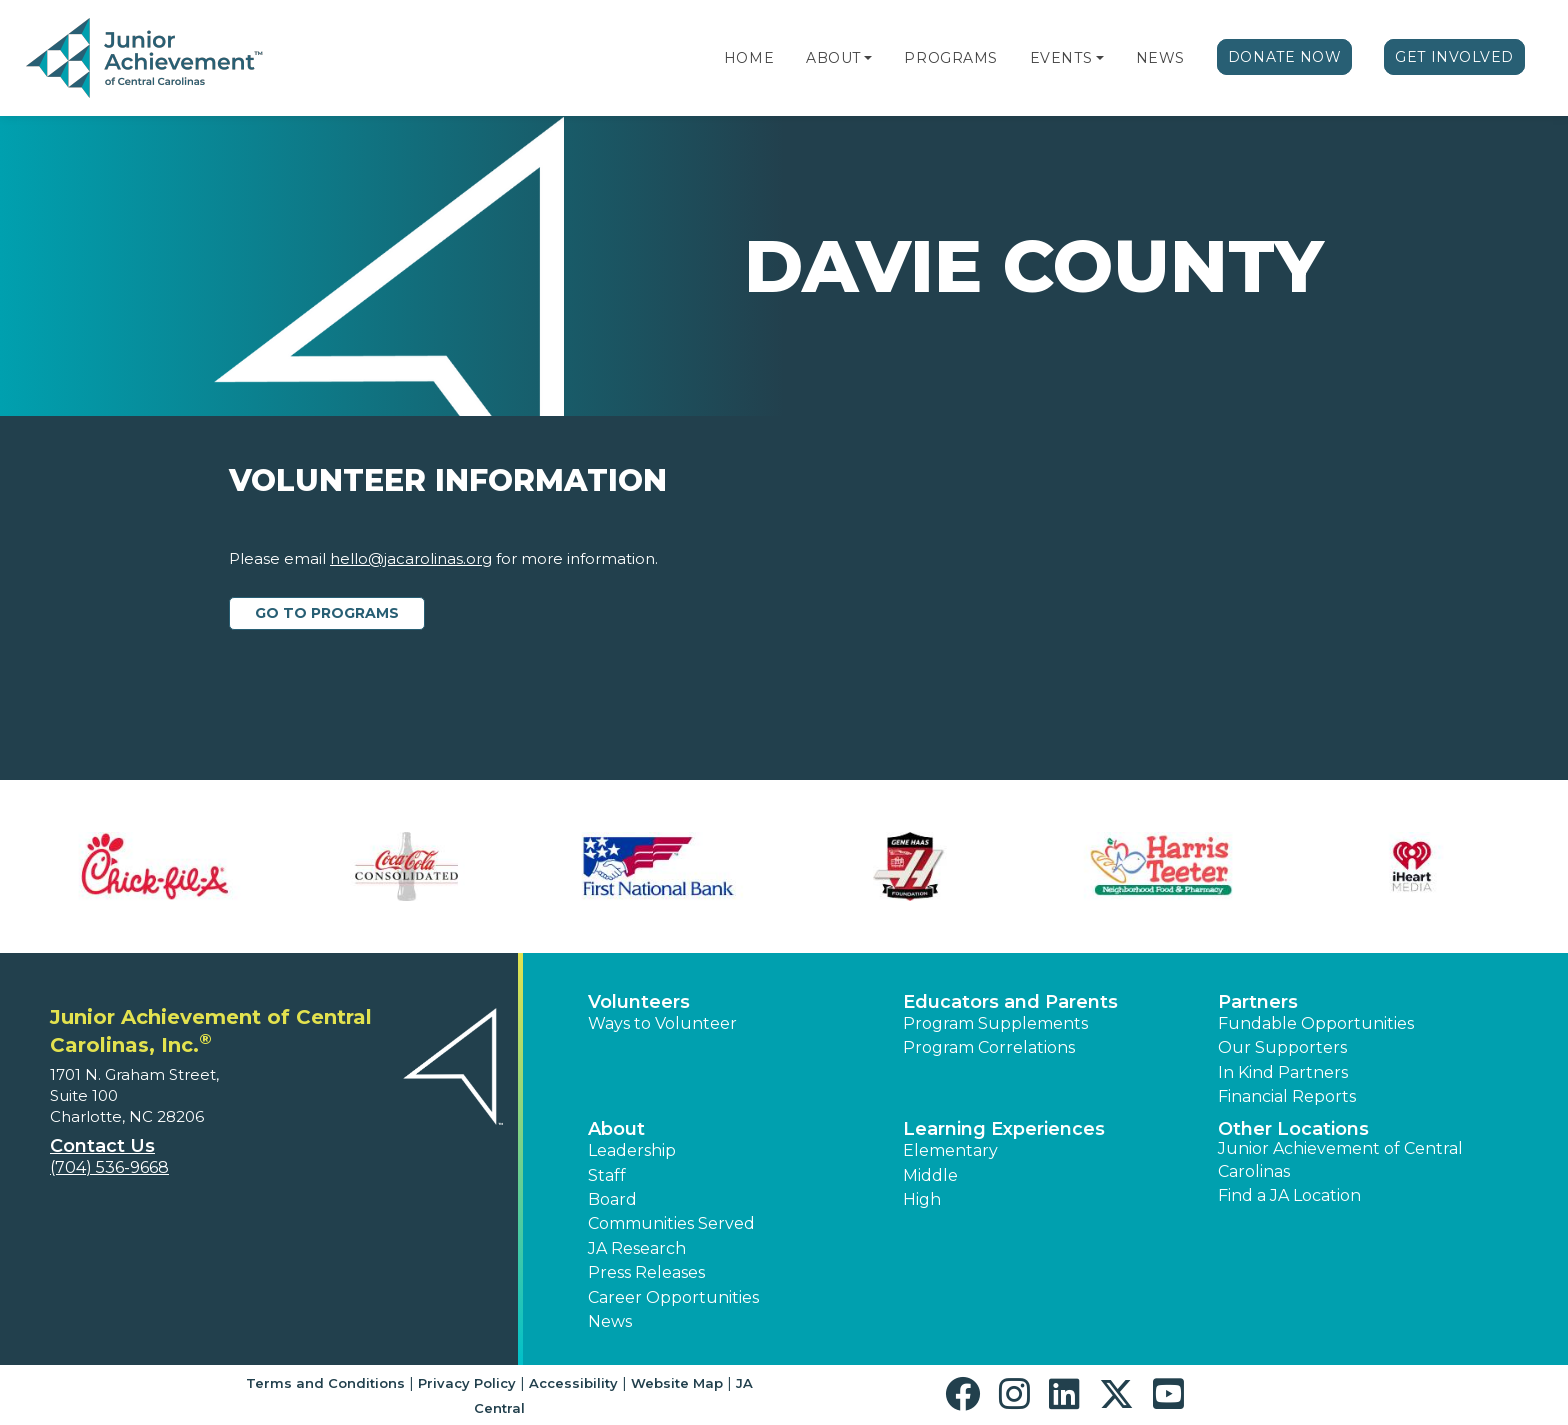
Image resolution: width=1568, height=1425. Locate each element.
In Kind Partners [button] (1283, 1072)
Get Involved (1454, 57)
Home (749, 58)
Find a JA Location (1289, 1195)
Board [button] (612, 1199)
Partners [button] (1258, 1002)
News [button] (610, 1321)
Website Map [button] (677, 1383)
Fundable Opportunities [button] (1316, 1023)
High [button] (922, 1199)
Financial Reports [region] (1287, 1096)
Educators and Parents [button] (1010, 1002)
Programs (950, 58)
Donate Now (1285, 57)
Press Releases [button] (646, 1272)
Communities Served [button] (671, 1223)
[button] (868, 58)
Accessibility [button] (573, 1383)
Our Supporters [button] (1282, 1047)
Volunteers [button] (639, 1002)
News (1160, 58)
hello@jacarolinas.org (411, 558)
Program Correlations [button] (989, 1047)
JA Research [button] (637, 1248)
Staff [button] (607, 1175)
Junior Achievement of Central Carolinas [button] (1340, 1159)
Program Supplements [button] (995, 1023)
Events (1061, 58)
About (833, 58)
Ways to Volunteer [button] (662, 1023)
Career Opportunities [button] (673, 1297)
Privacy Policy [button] (467, 1383)
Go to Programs (327, 613)
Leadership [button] (632, 1150)
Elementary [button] (950, 1150)
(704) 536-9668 (109, 1167)
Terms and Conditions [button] (325, 1383)
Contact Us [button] (102, 1146)
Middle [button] (930, 1175)
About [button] (616, 1129)
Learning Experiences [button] (1004, 1129)
